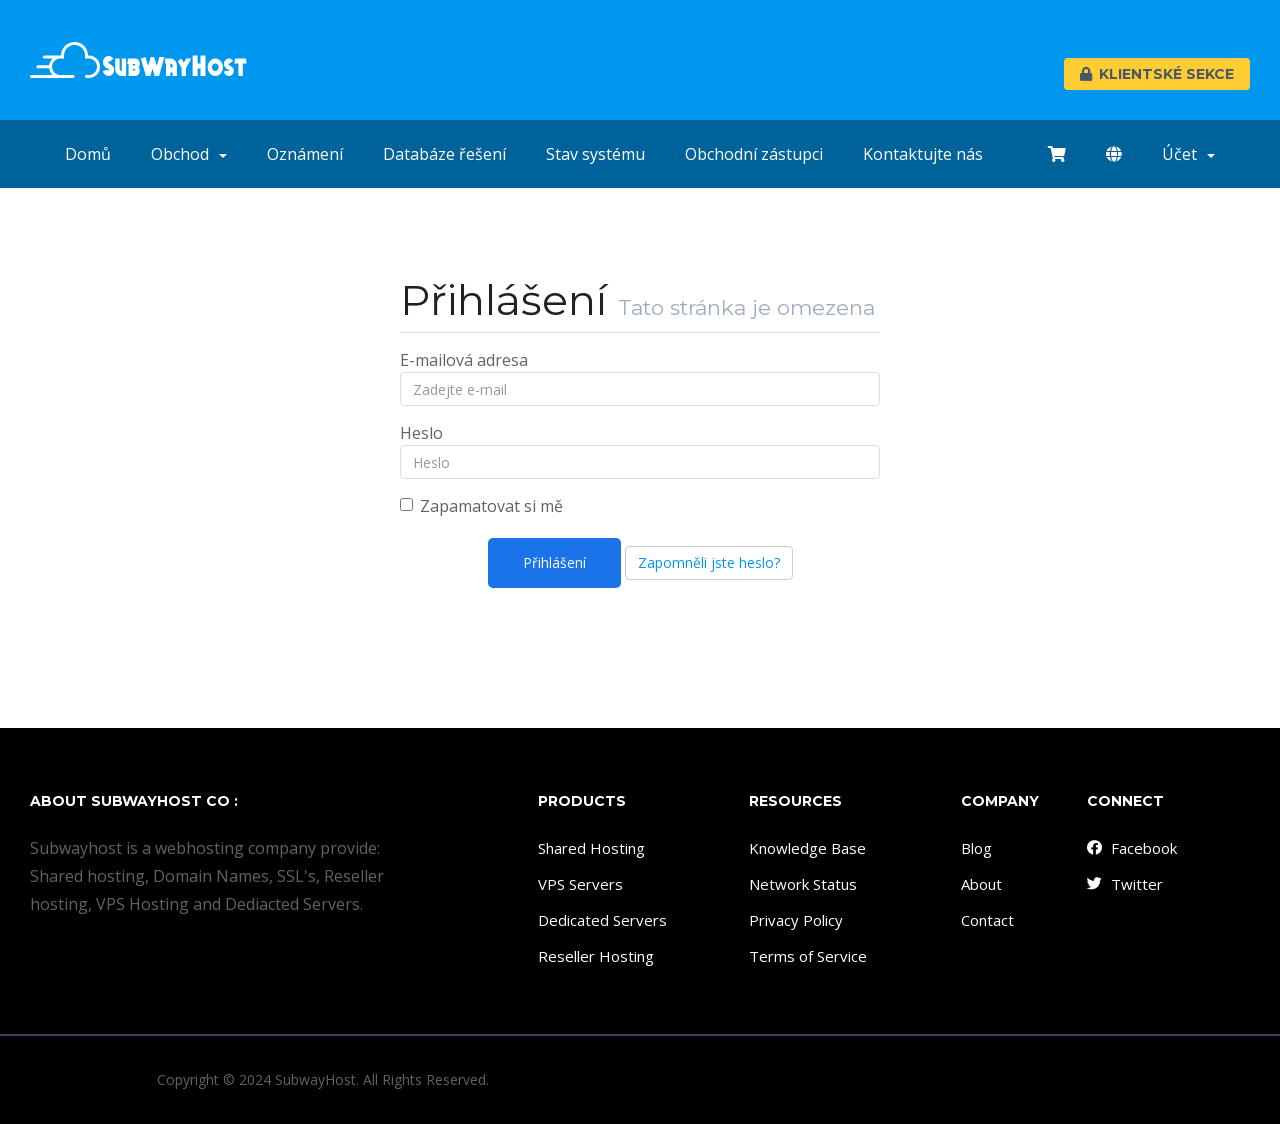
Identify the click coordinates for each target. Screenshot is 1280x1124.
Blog (976, 848)
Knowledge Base (807, 848)
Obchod (189, 154)
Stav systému (595, 154)
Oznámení (305, 154)
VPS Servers (580, 884)
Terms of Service (808, 956)
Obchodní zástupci (754, 154)
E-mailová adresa (464, 360)
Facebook (1131, 848)
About (981, 884)
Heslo (421, 433)
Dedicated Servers (602, 920)
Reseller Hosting (596, 956)
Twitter (1124, 884)
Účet (1188, 154)
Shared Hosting (591, 848)
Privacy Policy (796, 920)
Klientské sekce (1157, 74)
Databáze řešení (444, 154)
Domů (88, 154)
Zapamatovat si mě (481, 506)
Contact (987, 920)
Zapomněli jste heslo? (709, 562)
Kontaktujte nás (923, 154)
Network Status (803, 884)
